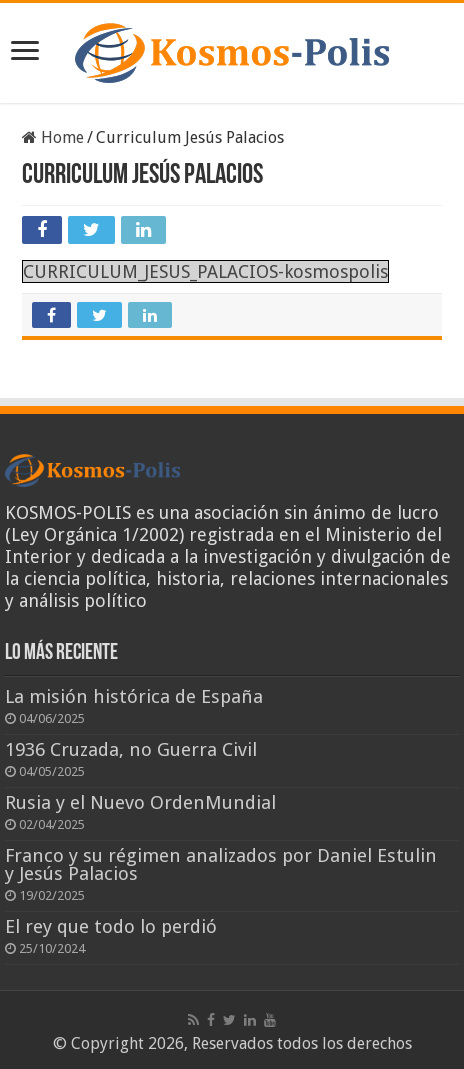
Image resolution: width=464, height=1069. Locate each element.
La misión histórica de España (134, 696)
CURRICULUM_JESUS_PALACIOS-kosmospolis (205, 271)
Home (53, 137)
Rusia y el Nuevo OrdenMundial (140, 802)
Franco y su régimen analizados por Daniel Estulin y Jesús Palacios (221, 864)
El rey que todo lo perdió (111, 926)
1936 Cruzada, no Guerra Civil (131, 749)
